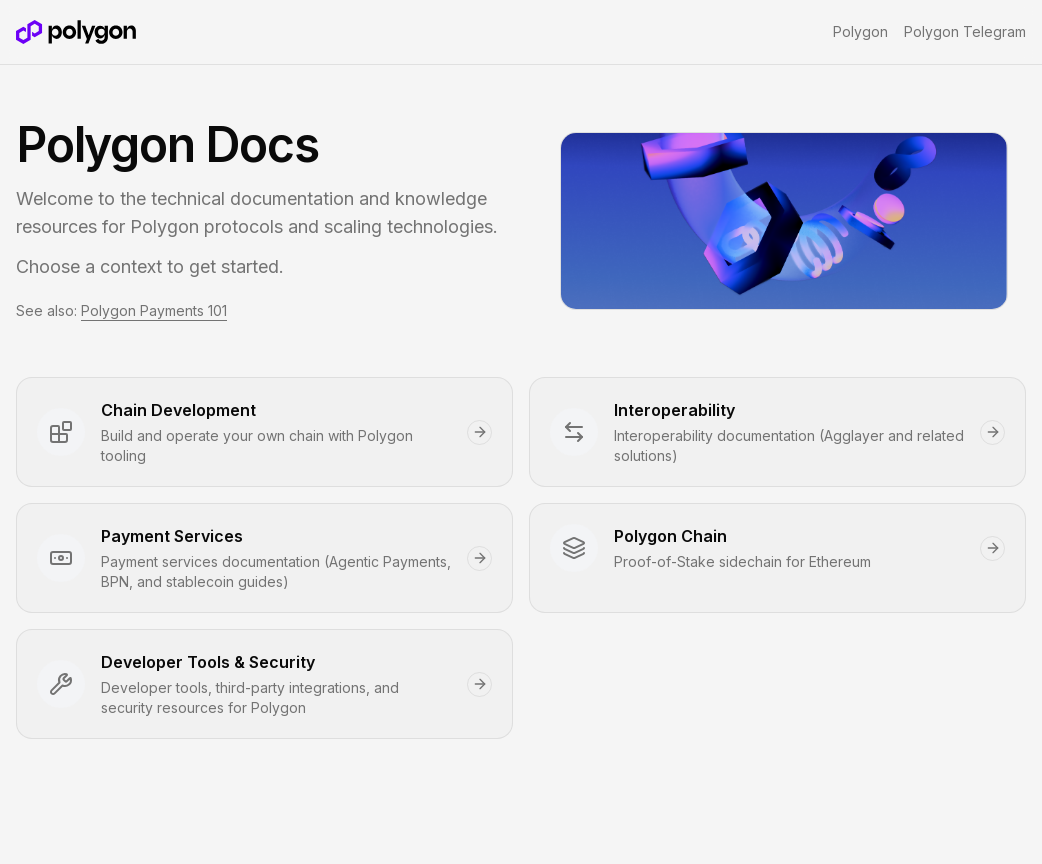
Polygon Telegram (965, 31)
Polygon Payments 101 (154, 310)
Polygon (860, 31)
